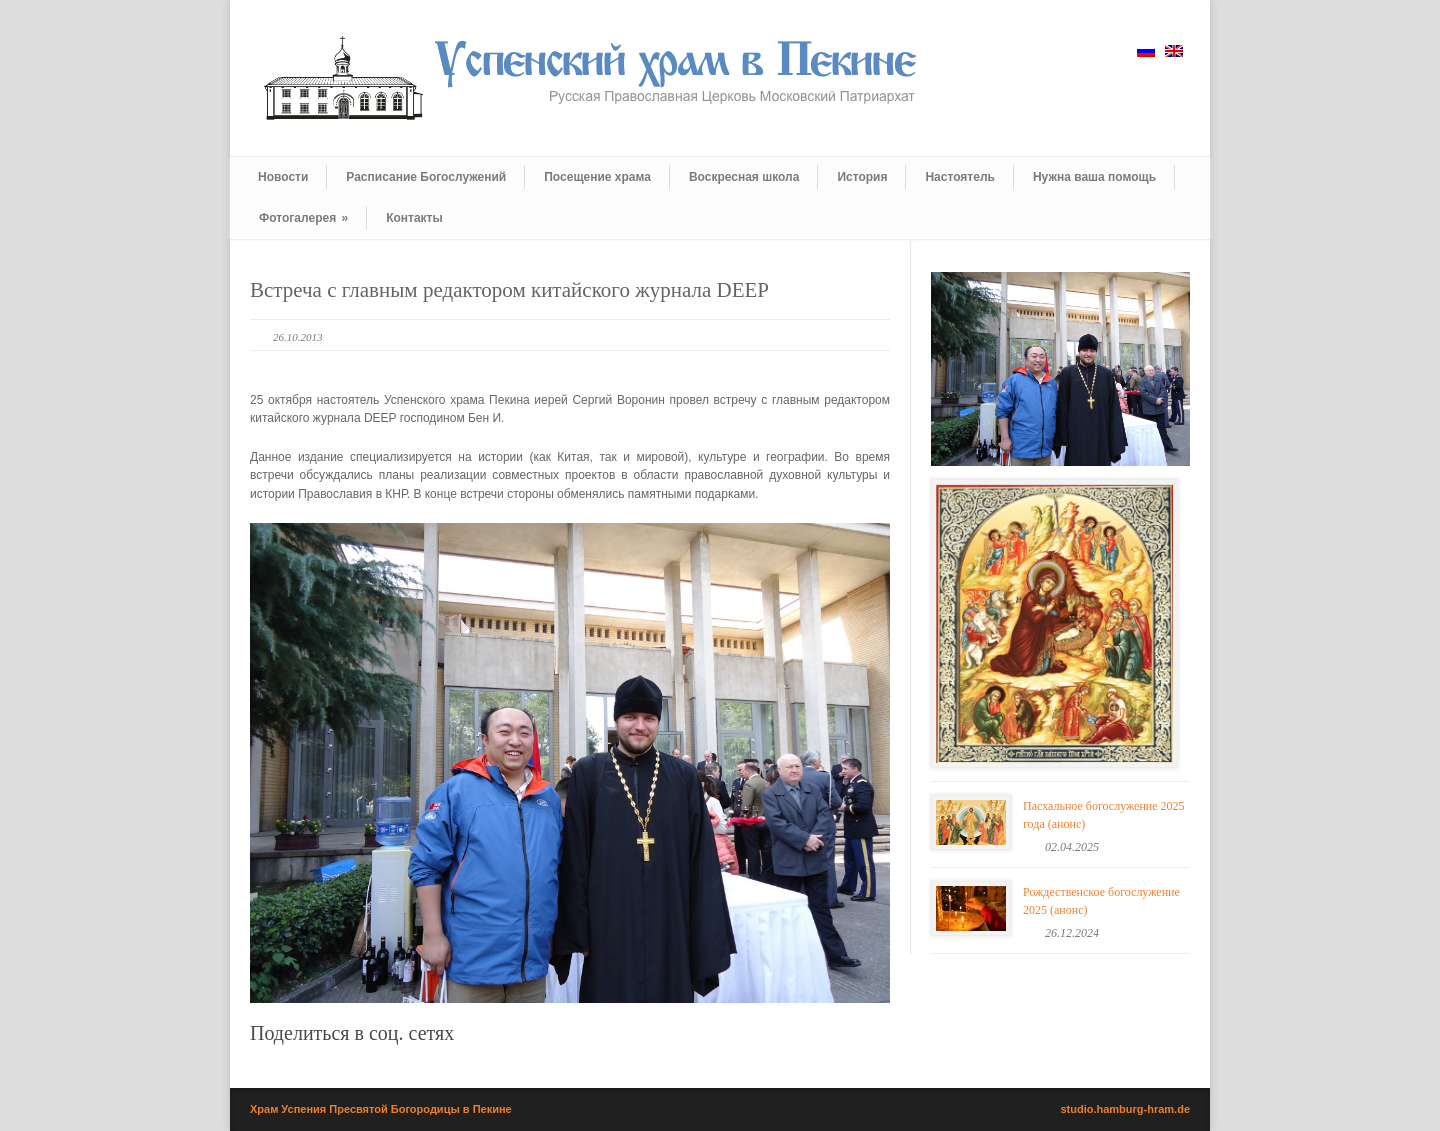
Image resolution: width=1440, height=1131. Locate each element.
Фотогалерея (303, 218)
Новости (283, 177)
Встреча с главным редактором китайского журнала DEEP (509, 290)
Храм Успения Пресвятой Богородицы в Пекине (381, 1109)
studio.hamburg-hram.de (1125, 1109)
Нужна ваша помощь (1094, 177)
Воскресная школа (744, 177)
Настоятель (959, 177)
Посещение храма (597, 177)
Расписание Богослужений (426, 177)
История (862, 177)
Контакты (414, 218)
